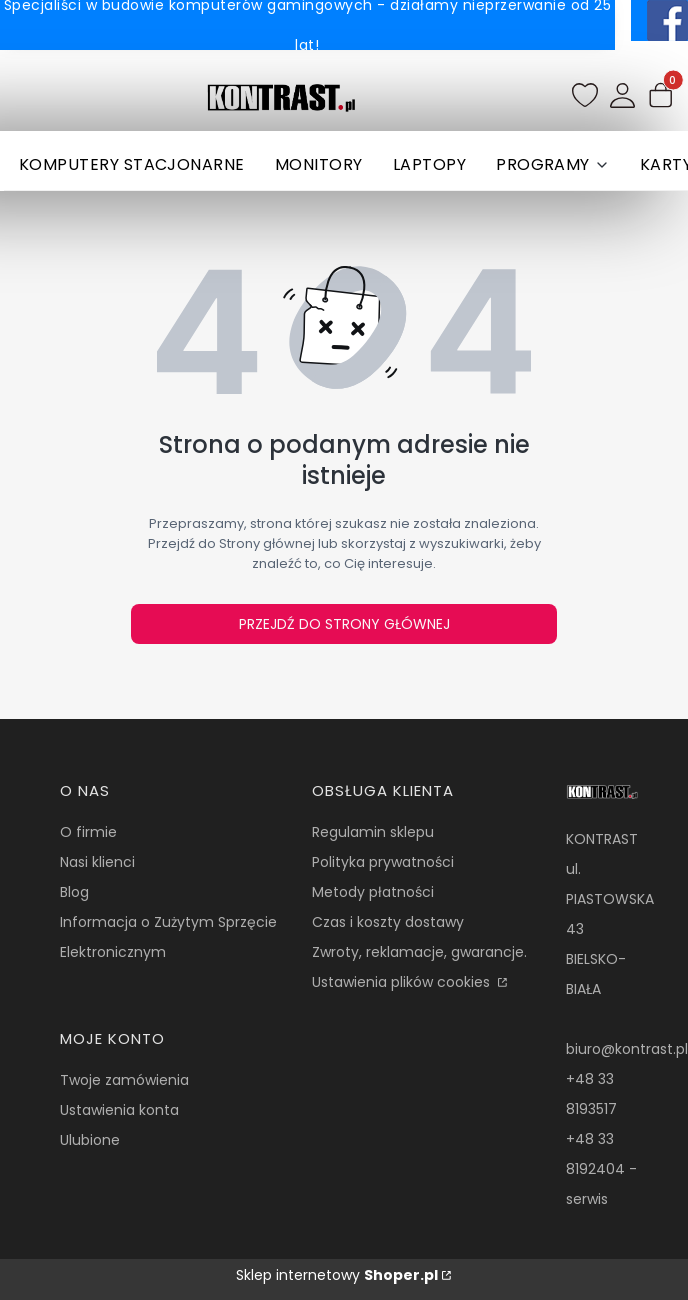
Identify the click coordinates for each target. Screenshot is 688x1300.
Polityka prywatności (383, 862)
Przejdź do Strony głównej (344, 624)
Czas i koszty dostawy (388, 922)
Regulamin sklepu (373, 832)
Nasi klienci (97, 862)
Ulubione (90, 1140)
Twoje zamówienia (124, 1080)
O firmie (88, 832)
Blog (74, 892)
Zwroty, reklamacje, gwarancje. (419, 952)
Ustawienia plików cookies (403, 982)
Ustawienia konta (119, 1110)
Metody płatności (373, 892)
